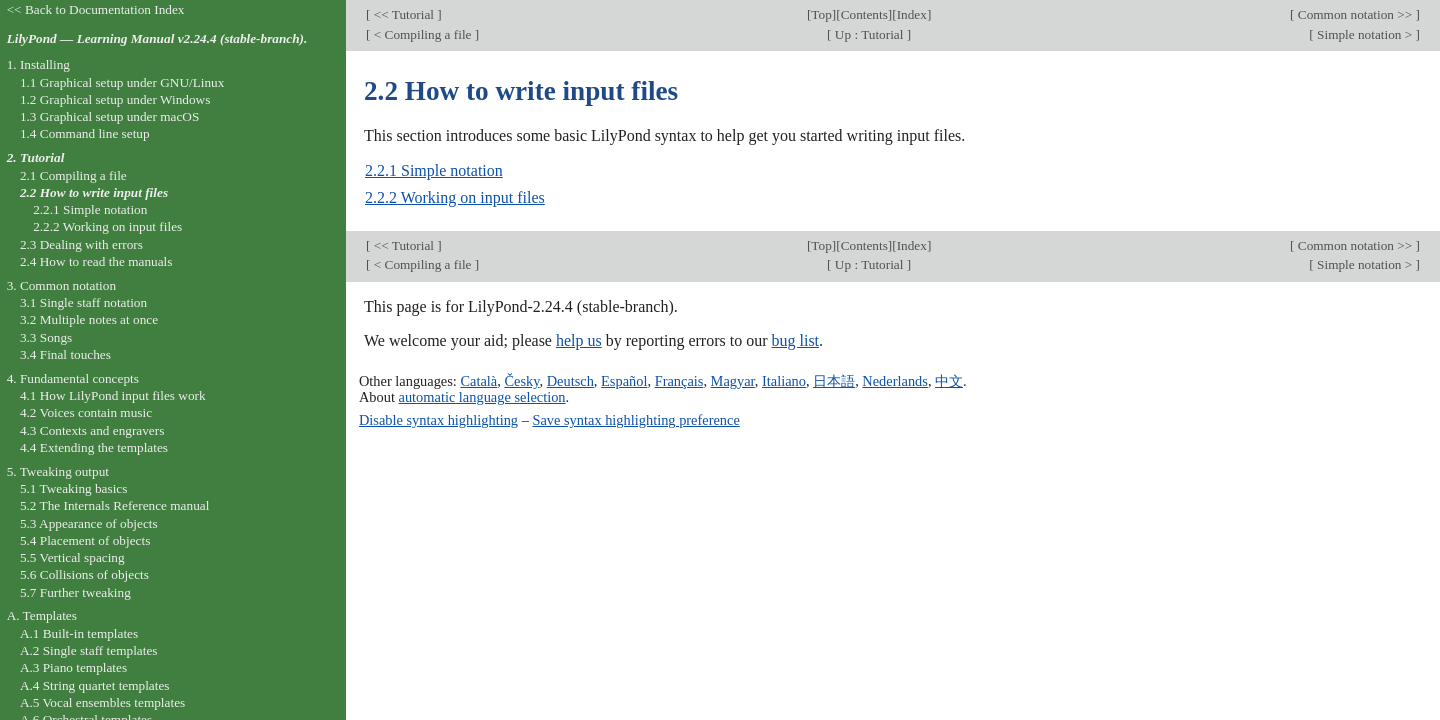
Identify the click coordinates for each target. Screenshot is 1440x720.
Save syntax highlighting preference (635, 420)
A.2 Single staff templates (89, 650)
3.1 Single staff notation (83, 302)
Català (478, 381)
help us (579, 340)
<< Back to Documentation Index (96, 9)
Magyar (733, 381)
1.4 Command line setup (85, 133)
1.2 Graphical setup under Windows (115, 99)
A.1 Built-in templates (79, 633)
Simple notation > (1365, 34)
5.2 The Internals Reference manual (114, 505)
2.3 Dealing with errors (81, 244)
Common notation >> (1354, 14)
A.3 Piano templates (73, 667)
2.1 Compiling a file (73, 175)
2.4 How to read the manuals (96, 261)
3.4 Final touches (65, 354)
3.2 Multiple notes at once (89, 319)
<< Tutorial (403, 14)
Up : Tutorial (869, 34)
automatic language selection (482, 397)
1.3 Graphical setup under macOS (109, 116)
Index (912, 14)
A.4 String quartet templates (95, 685)
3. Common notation (61, 285)
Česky (521, 381)
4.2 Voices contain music (86, 412)
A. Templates (42, 615)
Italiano (784, 381)
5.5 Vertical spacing (72, 557)
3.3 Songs (46, 337)
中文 (949, 381)
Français (679, 381)
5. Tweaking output (58, 471)
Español (624, 381)
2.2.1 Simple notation (434, 170)
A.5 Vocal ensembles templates (102, 702)
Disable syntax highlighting (438, 420)
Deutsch (570, 381)
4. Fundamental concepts (73, 378)
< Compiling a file (422, 34)
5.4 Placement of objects (85, 540)
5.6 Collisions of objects (84, 574)
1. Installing (38, 64)
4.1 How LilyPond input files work (113, 395)
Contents (864, 14)
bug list (795, 340)
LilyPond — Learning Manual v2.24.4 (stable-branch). (157, 38)
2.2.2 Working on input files (455, 197)
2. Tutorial (36, 157)
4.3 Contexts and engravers (92, 430)
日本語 (834, 381)
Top (821, 14)
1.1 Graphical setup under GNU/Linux (122, 82)
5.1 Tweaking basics (74, 488)
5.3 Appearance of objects (89, 523)
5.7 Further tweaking (75, 592)
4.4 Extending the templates (94, 447)
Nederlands (895, 381)
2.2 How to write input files (94, 192)
